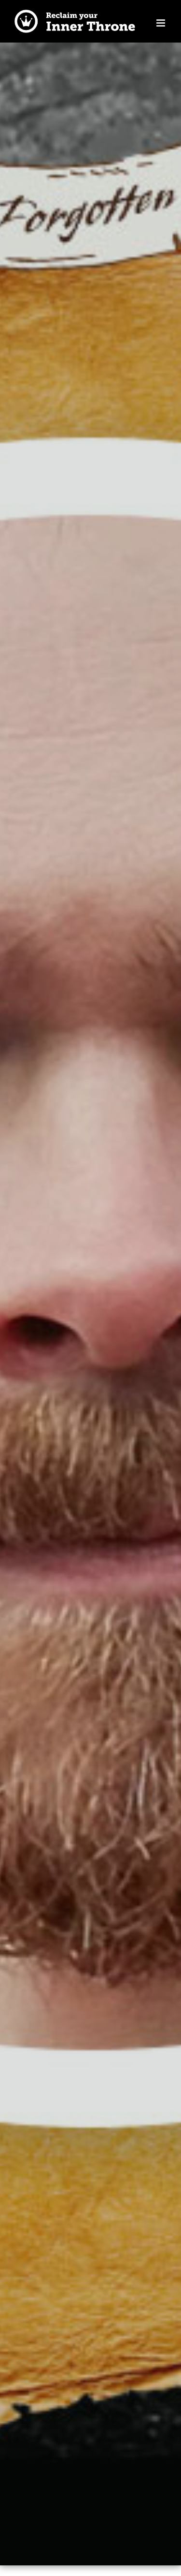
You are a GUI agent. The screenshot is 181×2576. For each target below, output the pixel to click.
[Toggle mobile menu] (161, 23)
